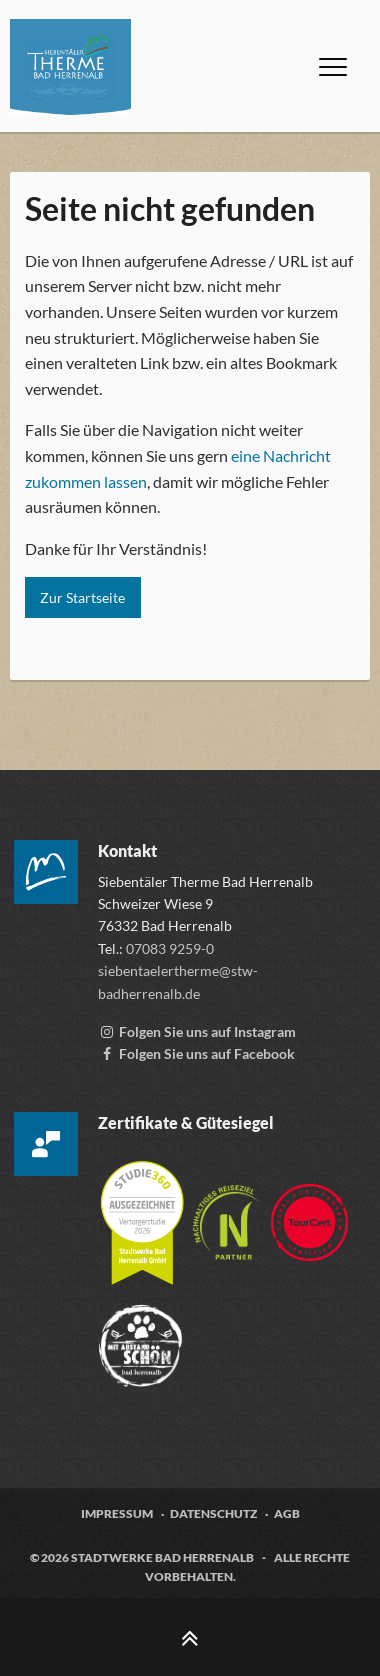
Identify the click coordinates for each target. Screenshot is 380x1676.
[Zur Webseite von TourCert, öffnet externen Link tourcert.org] (309, 1213)
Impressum (117, 1513)
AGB (287, 1513)
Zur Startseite (82, 597)
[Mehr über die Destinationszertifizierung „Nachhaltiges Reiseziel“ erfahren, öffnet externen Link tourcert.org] (228, 1213)
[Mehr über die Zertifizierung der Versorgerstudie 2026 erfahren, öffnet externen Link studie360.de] (143, 1213)
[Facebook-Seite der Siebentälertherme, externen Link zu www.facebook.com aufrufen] (196, 1053)
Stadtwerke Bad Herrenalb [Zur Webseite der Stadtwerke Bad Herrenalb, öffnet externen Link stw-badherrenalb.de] (162, 1557)
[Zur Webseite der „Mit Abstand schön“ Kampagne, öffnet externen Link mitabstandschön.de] (140, 1336)
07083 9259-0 (170, 948)
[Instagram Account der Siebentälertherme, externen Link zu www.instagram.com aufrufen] (197, 1031)
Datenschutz (213, 1513)
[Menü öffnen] (332, 67)
